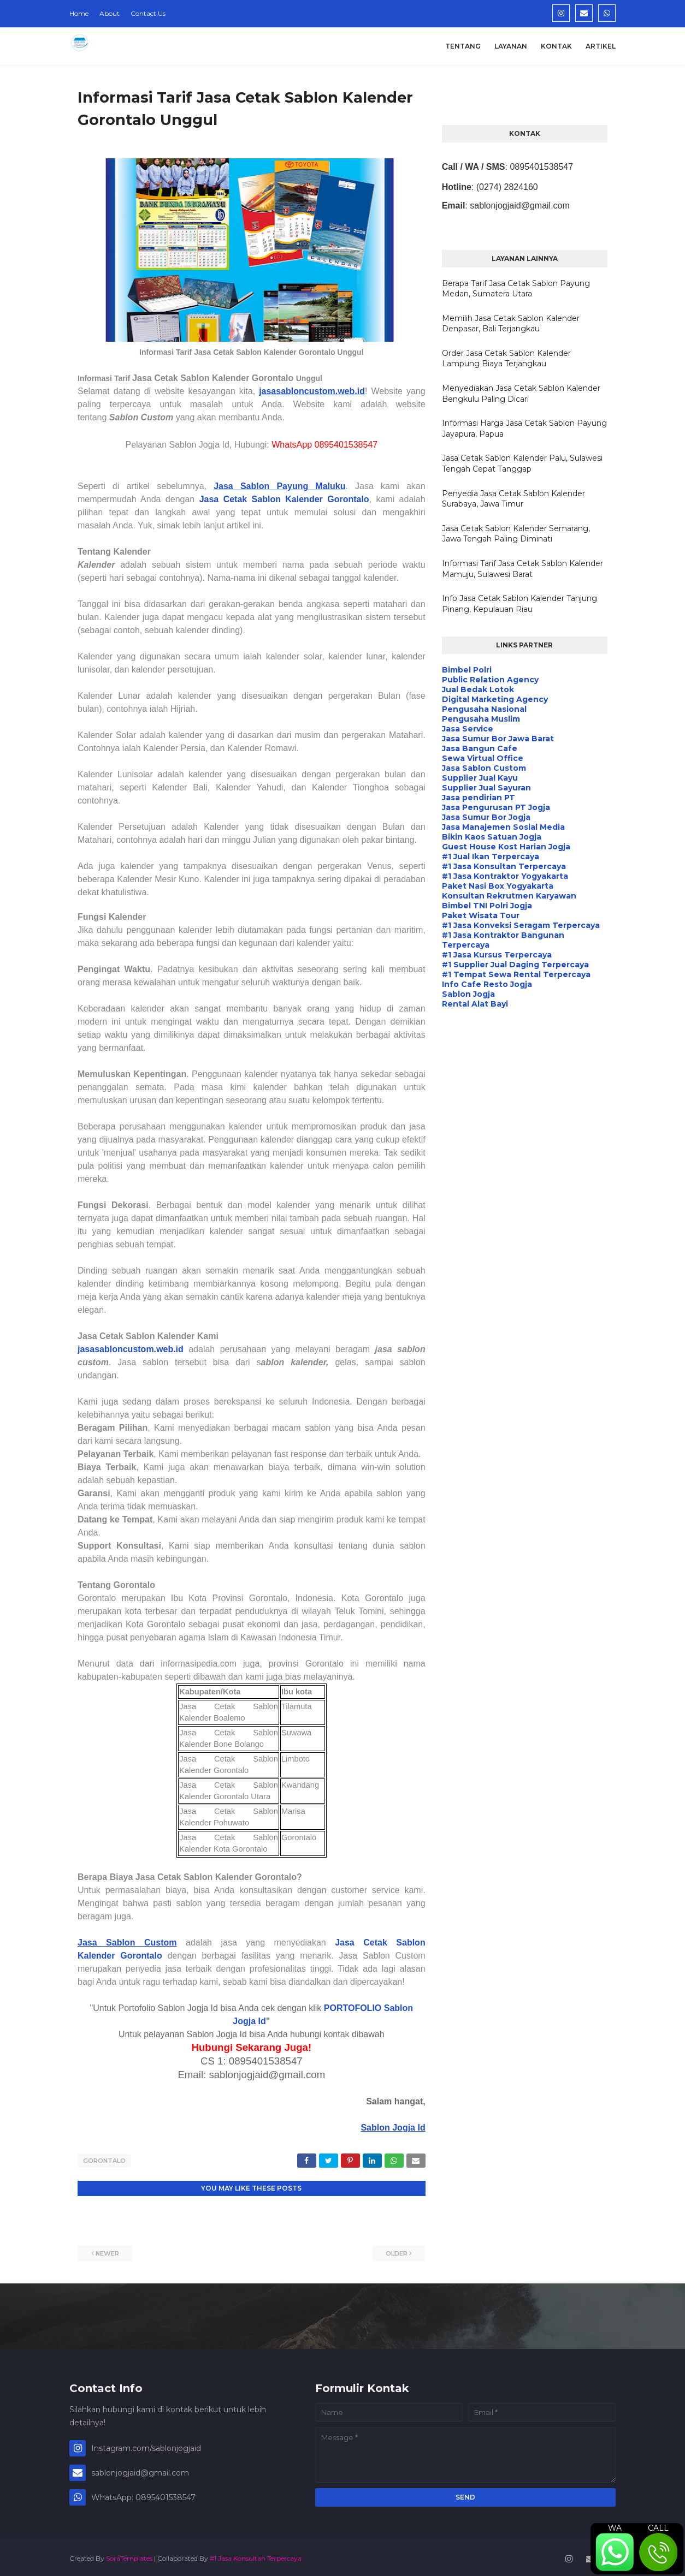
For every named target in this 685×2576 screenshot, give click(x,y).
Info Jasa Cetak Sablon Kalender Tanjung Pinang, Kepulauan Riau (519, 603)
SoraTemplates (129, 2556)
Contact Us (148, 13)
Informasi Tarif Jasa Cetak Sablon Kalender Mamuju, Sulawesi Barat (522, 568)
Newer (107, 2251)
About (109, 13)
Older (397, 2251)
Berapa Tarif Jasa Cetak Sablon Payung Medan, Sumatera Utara (516, 288)
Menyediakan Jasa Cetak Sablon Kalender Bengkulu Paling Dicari (521, 393)
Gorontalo (104, 2160)
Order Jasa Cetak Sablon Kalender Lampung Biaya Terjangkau (506, 358)
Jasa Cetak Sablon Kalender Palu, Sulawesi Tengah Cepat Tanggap (522, 463)
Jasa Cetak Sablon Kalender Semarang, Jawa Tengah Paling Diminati (516, 533)
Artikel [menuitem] (601, 46)
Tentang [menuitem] (463, 46)
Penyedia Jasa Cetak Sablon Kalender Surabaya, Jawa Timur (513, 499)
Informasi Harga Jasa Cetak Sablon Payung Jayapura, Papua (524, 428)
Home (78, 13)
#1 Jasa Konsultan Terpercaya (256, 2556)
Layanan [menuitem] (510, 46)
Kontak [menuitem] (556, 46)
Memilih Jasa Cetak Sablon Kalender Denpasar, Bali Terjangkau (511, 323)
